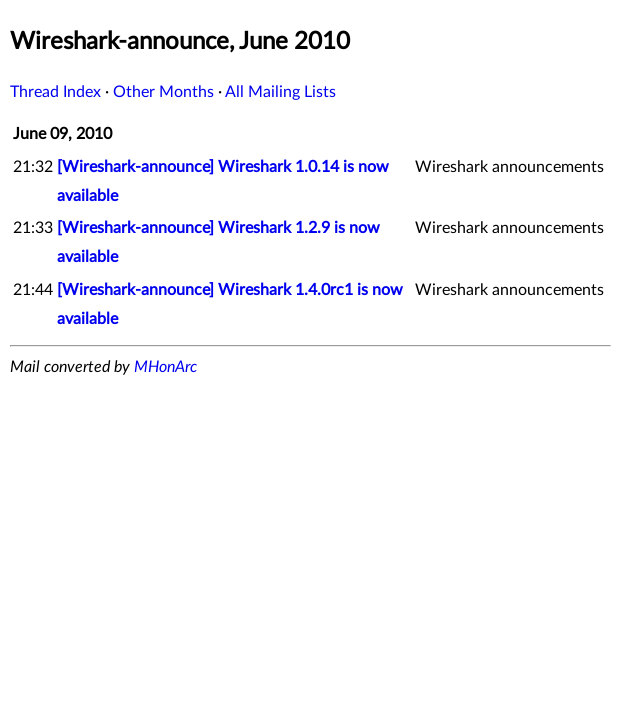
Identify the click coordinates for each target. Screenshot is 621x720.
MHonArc (165, 367)
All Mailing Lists (280, 92)
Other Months (163, 92)
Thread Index (55, 92)
